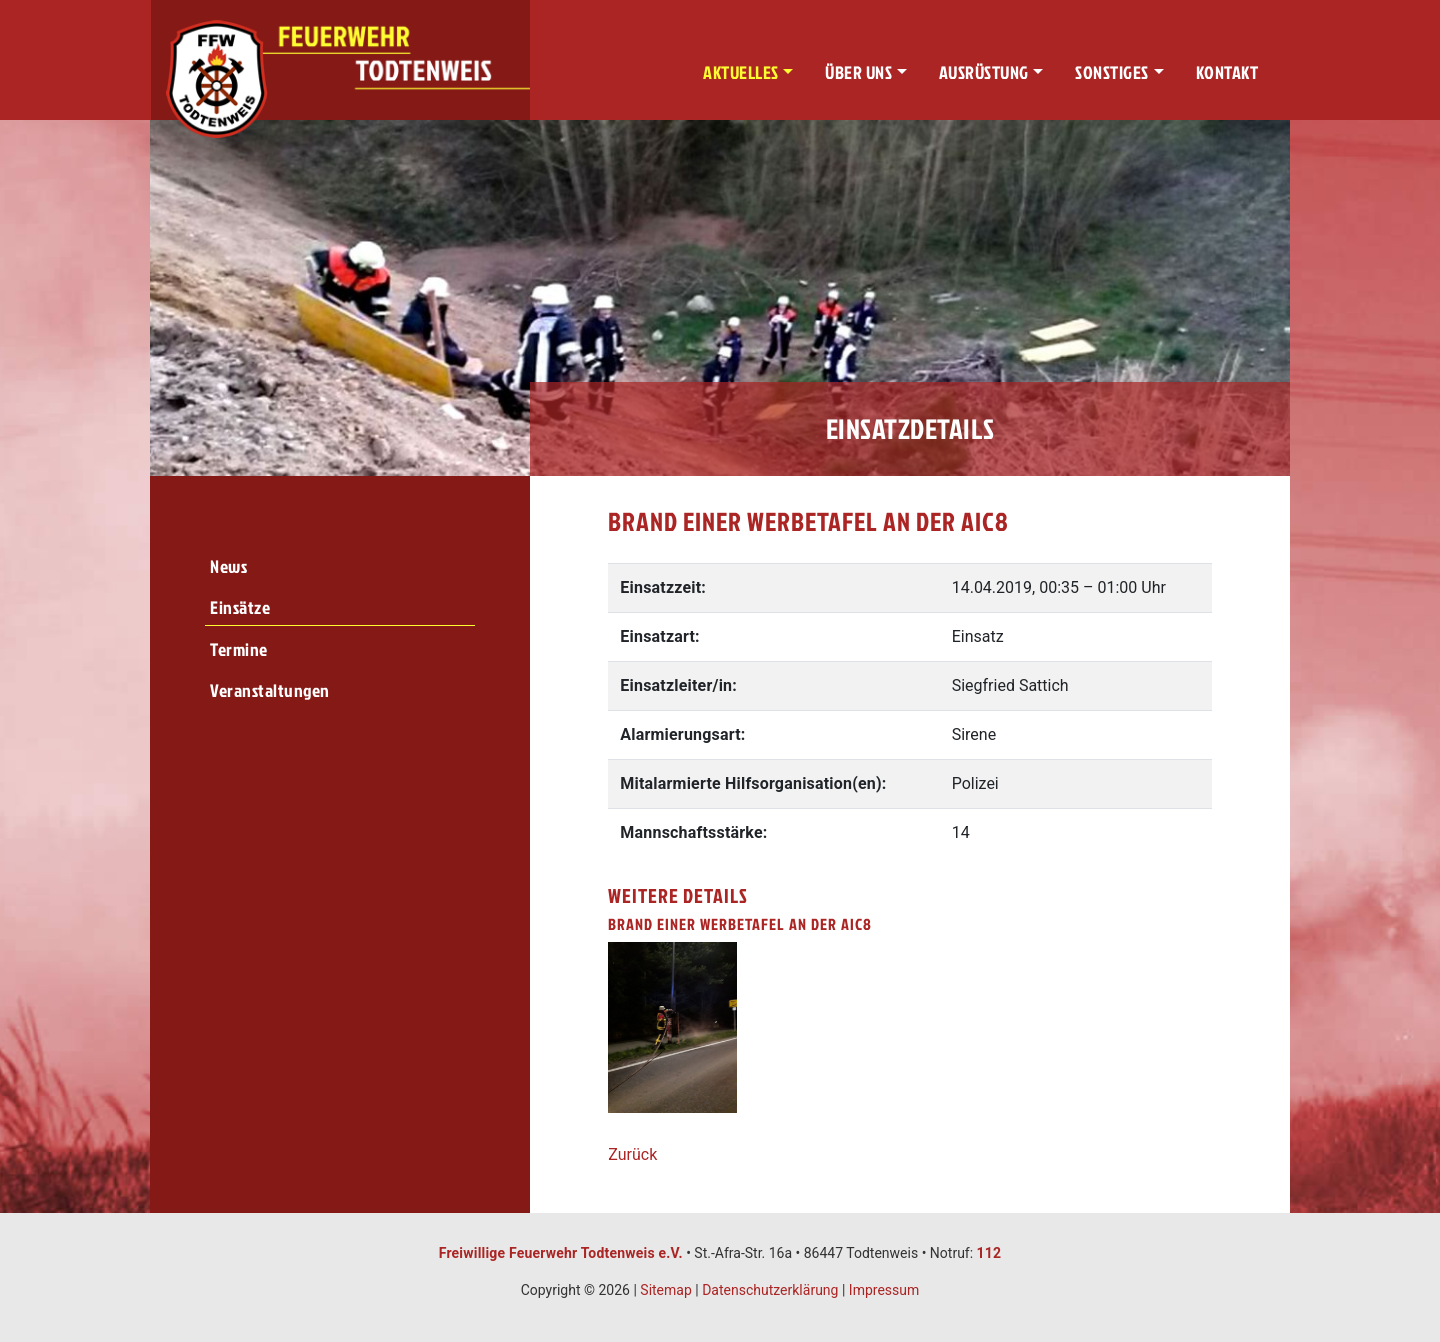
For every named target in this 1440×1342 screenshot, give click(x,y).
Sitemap (665, 1290)
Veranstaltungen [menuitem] (270, 690)
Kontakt (1227, 72)
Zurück (632, 1154)
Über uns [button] (858, 72)
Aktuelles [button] (741, 72)
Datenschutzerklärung (770, 1290)
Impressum (884, 1290)
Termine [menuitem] (239, 649)
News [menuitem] (228, 566)
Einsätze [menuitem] (240, 607)
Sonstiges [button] (1112, 72)
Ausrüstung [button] (984, 72)
